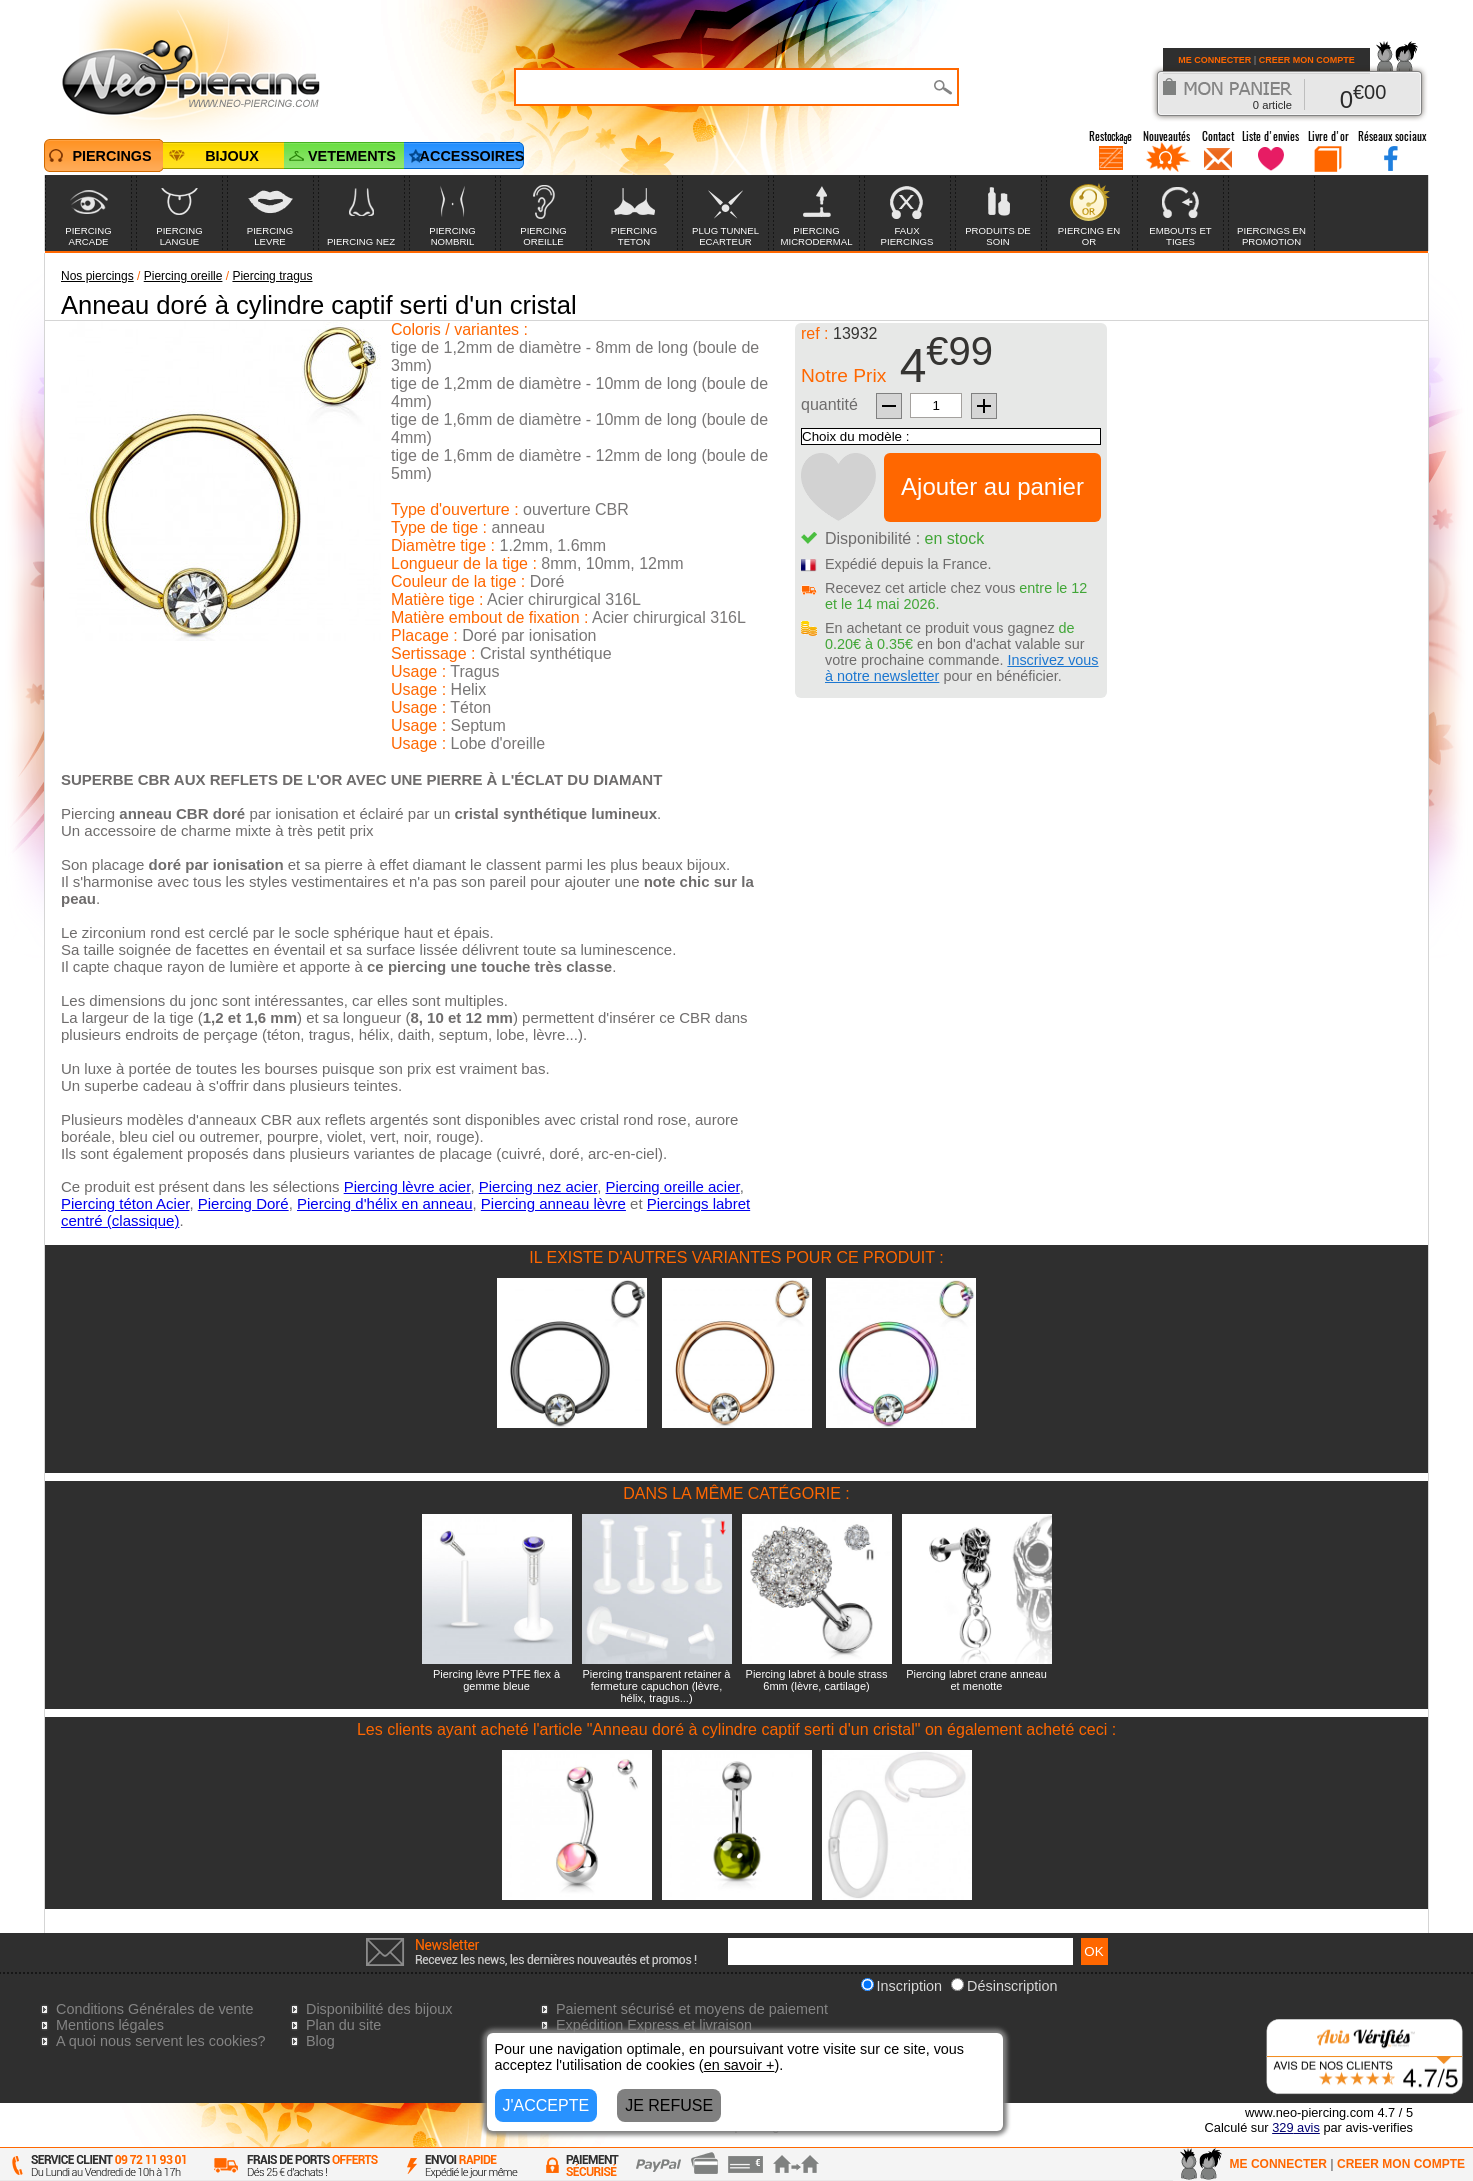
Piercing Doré (243, 1203)
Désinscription (1004, 1986)
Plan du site (343, 2025)
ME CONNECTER (1214, 60)
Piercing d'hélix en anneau (385, 1203)
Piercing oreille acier (672, 1186)
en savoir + (739, 2065)
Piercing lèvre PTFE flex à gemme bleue (496, 1680)
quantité (829, 404)
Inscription (902, 1986)
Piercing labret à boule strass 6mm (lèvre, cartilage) (817, 1680)
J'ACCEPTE (546, 2105)
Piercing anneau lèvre (553, 1203)
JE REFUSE (669, 2105)
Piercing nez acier (538, 1186)
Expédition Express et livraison (654, 2025)
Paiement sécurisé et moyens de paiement (692, 2009)
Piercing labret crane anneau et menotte (976, 1680)
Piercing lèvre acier (407, 1186)
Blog (320, 2041)
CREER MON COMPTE (1307, 60)
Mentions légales (110, 2025)
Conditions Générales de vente (155, 2009)
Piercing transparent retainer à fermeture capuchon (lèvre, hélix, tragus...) (657, 1686)
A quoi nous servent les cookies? (161, 2041)
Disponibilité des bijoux (379, 2009)
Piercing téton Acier (125, 1203)
